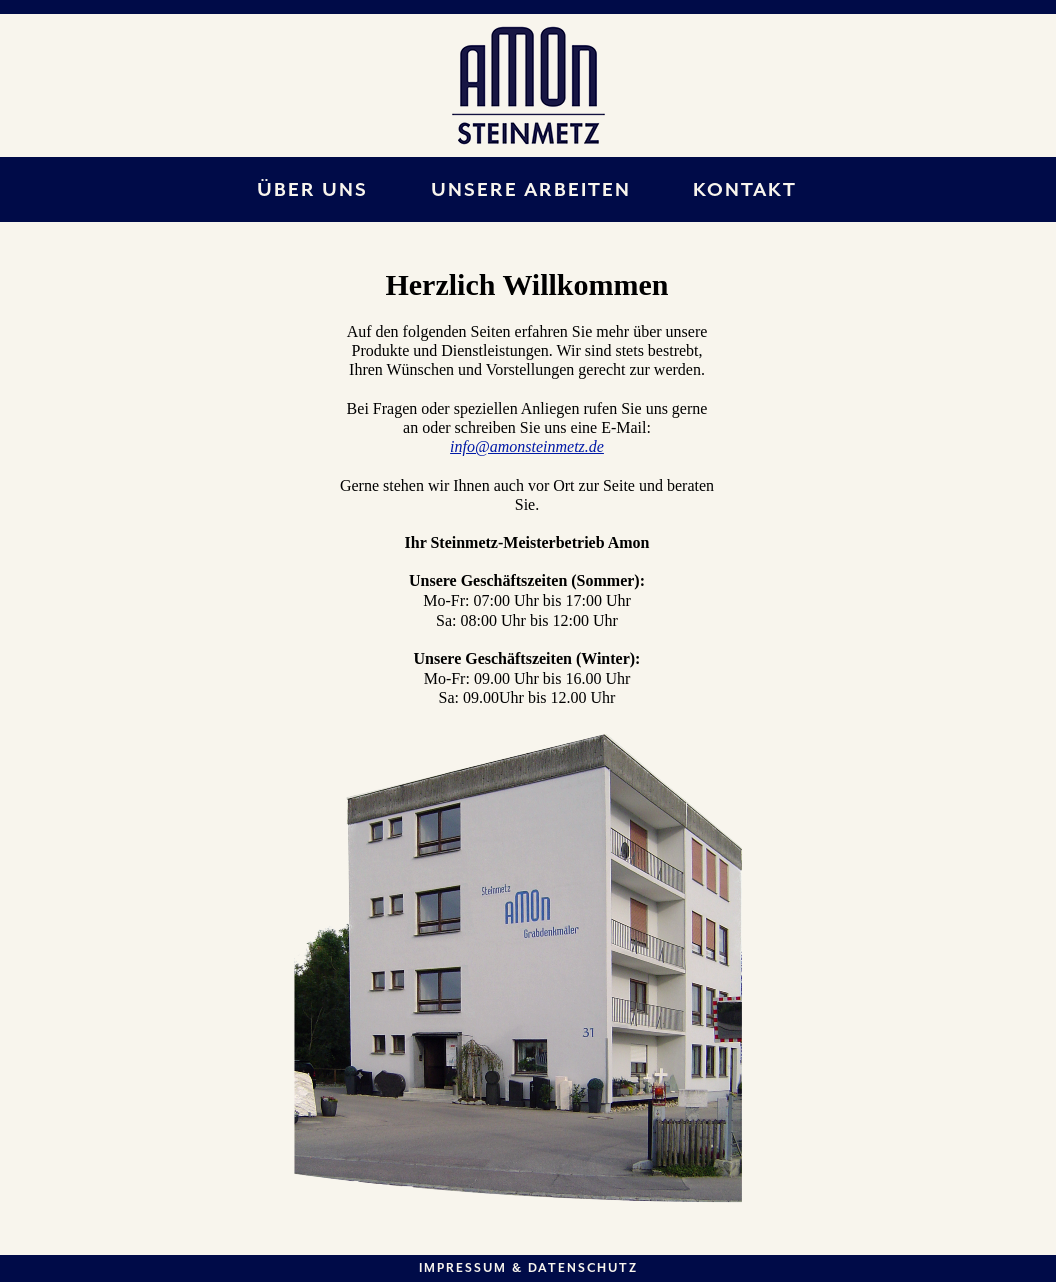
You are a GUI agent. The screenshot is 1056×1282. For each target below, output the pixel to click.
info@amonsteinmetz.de (527, 446)
